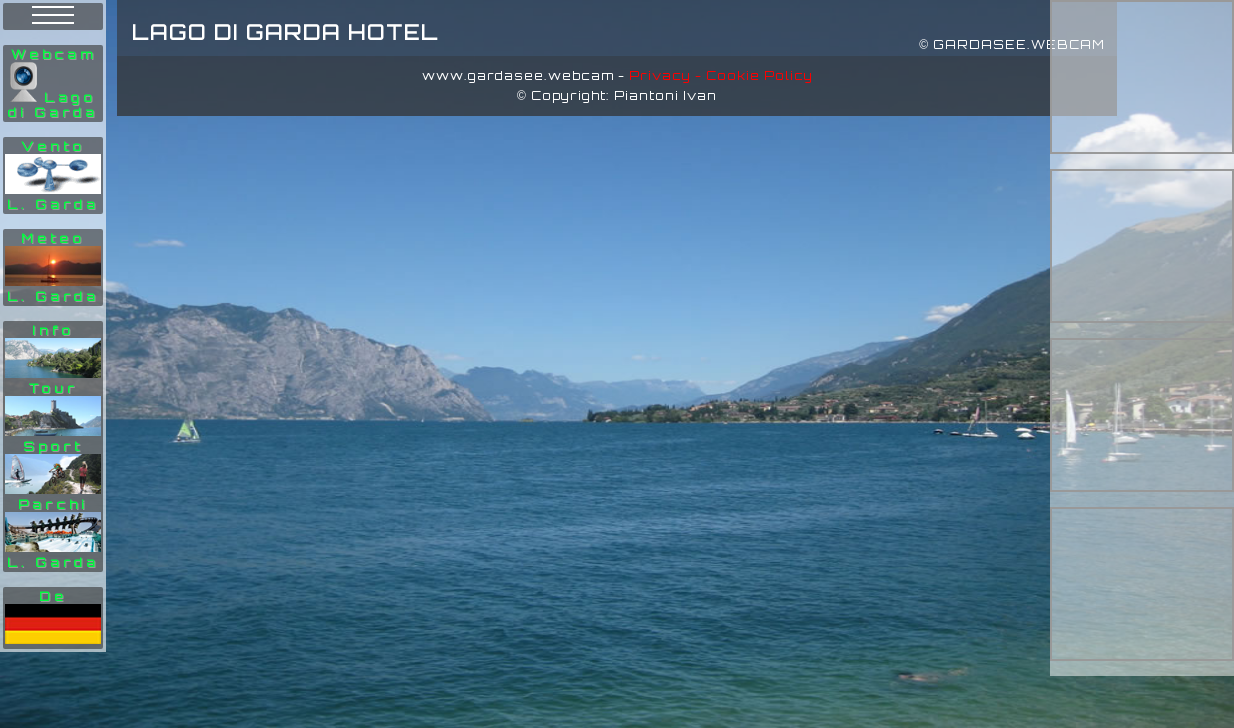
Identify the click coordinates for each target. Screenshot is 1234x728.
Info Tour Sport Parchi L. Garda (53, 446)
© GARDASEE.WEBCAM (1012, 44)
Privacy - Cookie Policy (721, 75)
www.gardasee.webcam (518, 75)
